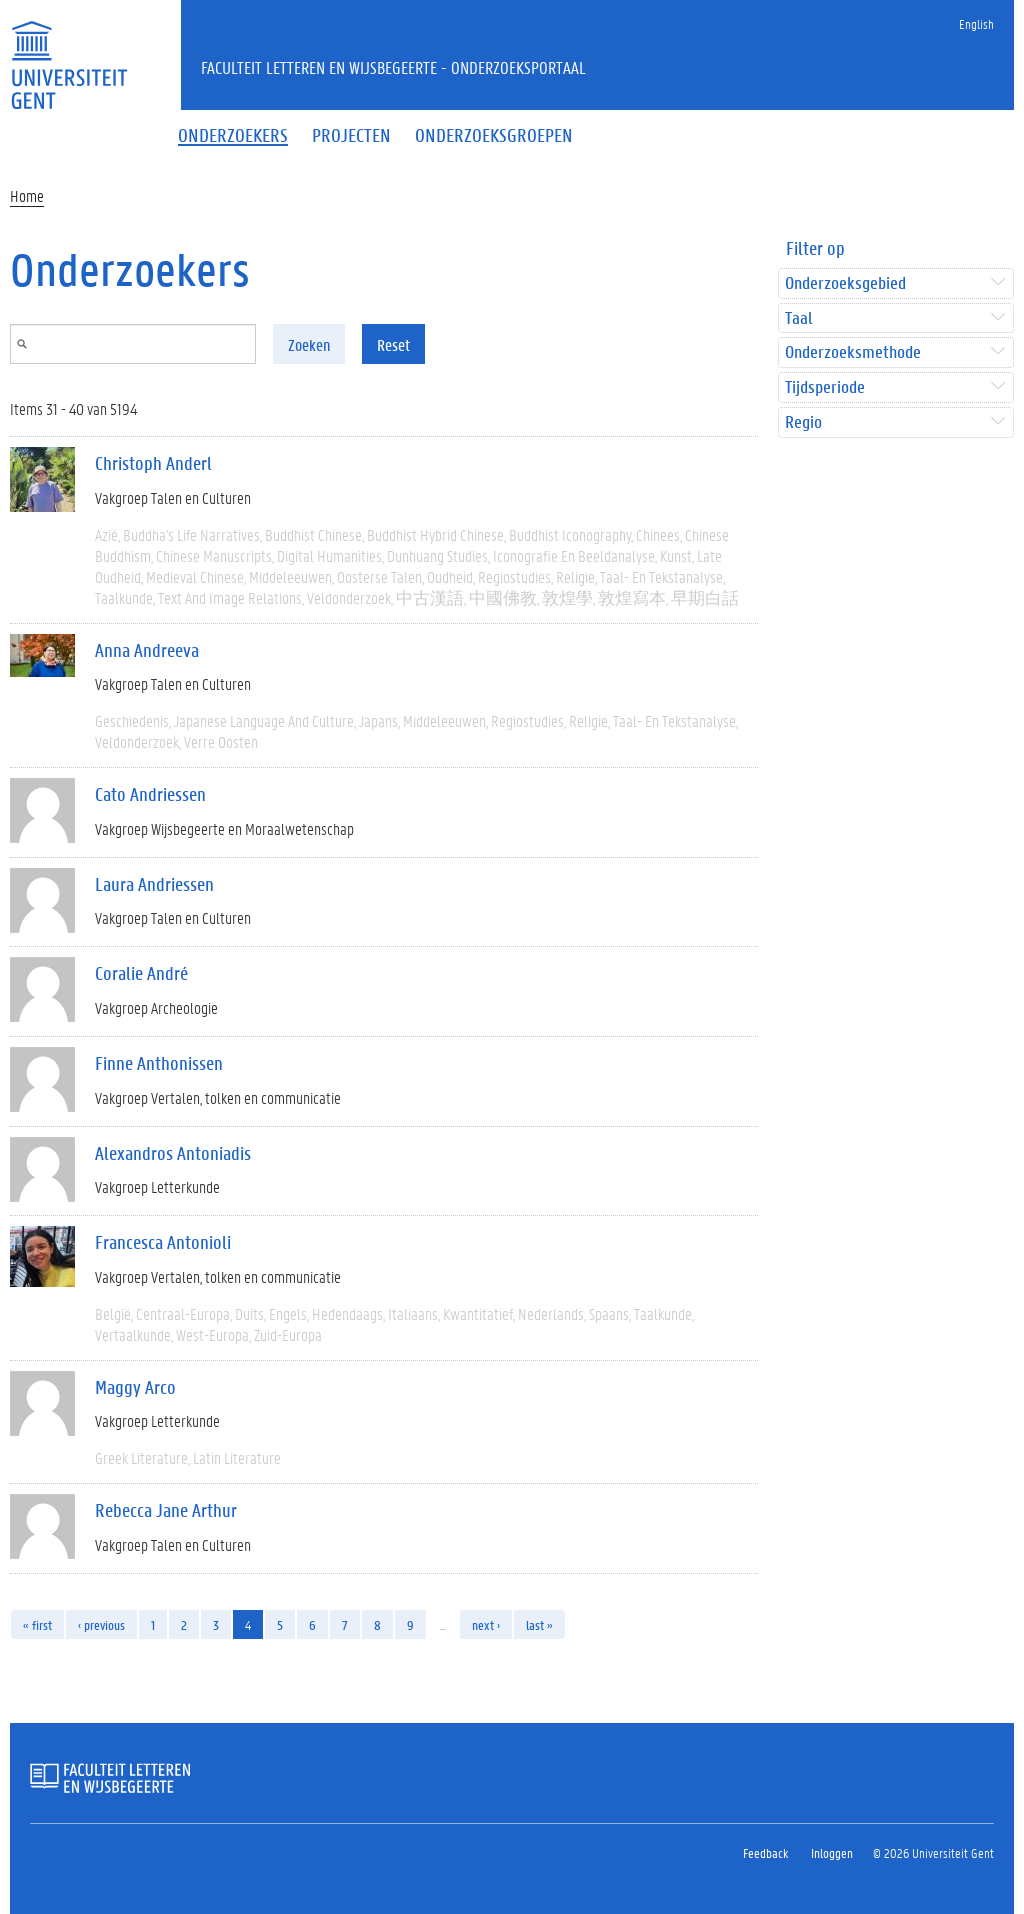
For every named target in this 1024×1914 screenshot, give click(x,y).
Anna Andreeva (147, 650)
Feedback (765, 1852)
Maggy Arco (135, 1387)
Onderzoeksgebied (845, 283)
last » (539, 1624)
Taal (798, 318)
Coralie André (141, 973)
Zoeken (309, 344)
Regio (803, 422)
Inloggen (832, 1852)
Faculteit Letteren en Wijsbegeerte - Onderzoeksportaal (393, 67)
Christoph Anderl (153, 463)
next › (486, 1624)
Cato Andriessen (150, 794)
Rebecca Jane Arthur (166, 1510)
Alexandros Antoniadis (173, 1153)
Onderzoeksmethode (853, 352)
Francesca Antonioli (163, 1242)
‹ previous (101, 1624)
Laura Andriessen (154, 884)
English (976, 23)
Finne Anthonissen (159, 1063)
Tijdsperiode (825, 387)
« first (37, 1624)
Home (27, 195)
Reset (393, 344)
